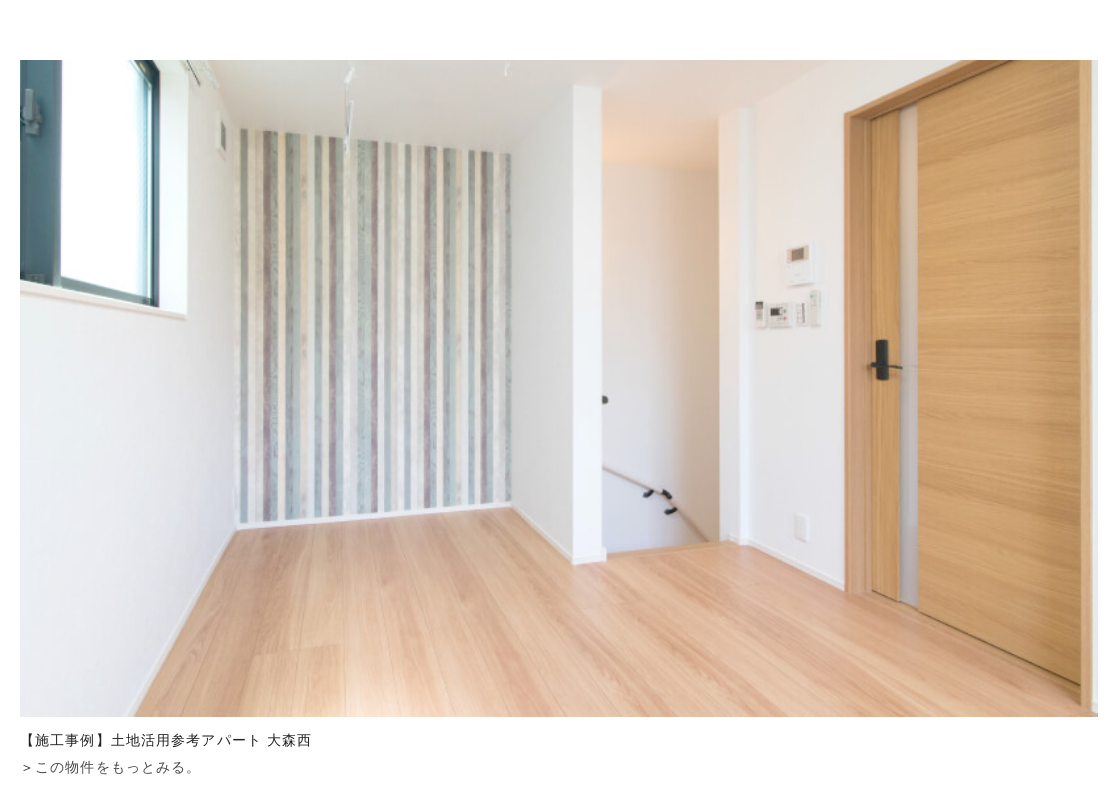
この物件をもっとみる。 (118, 767)
